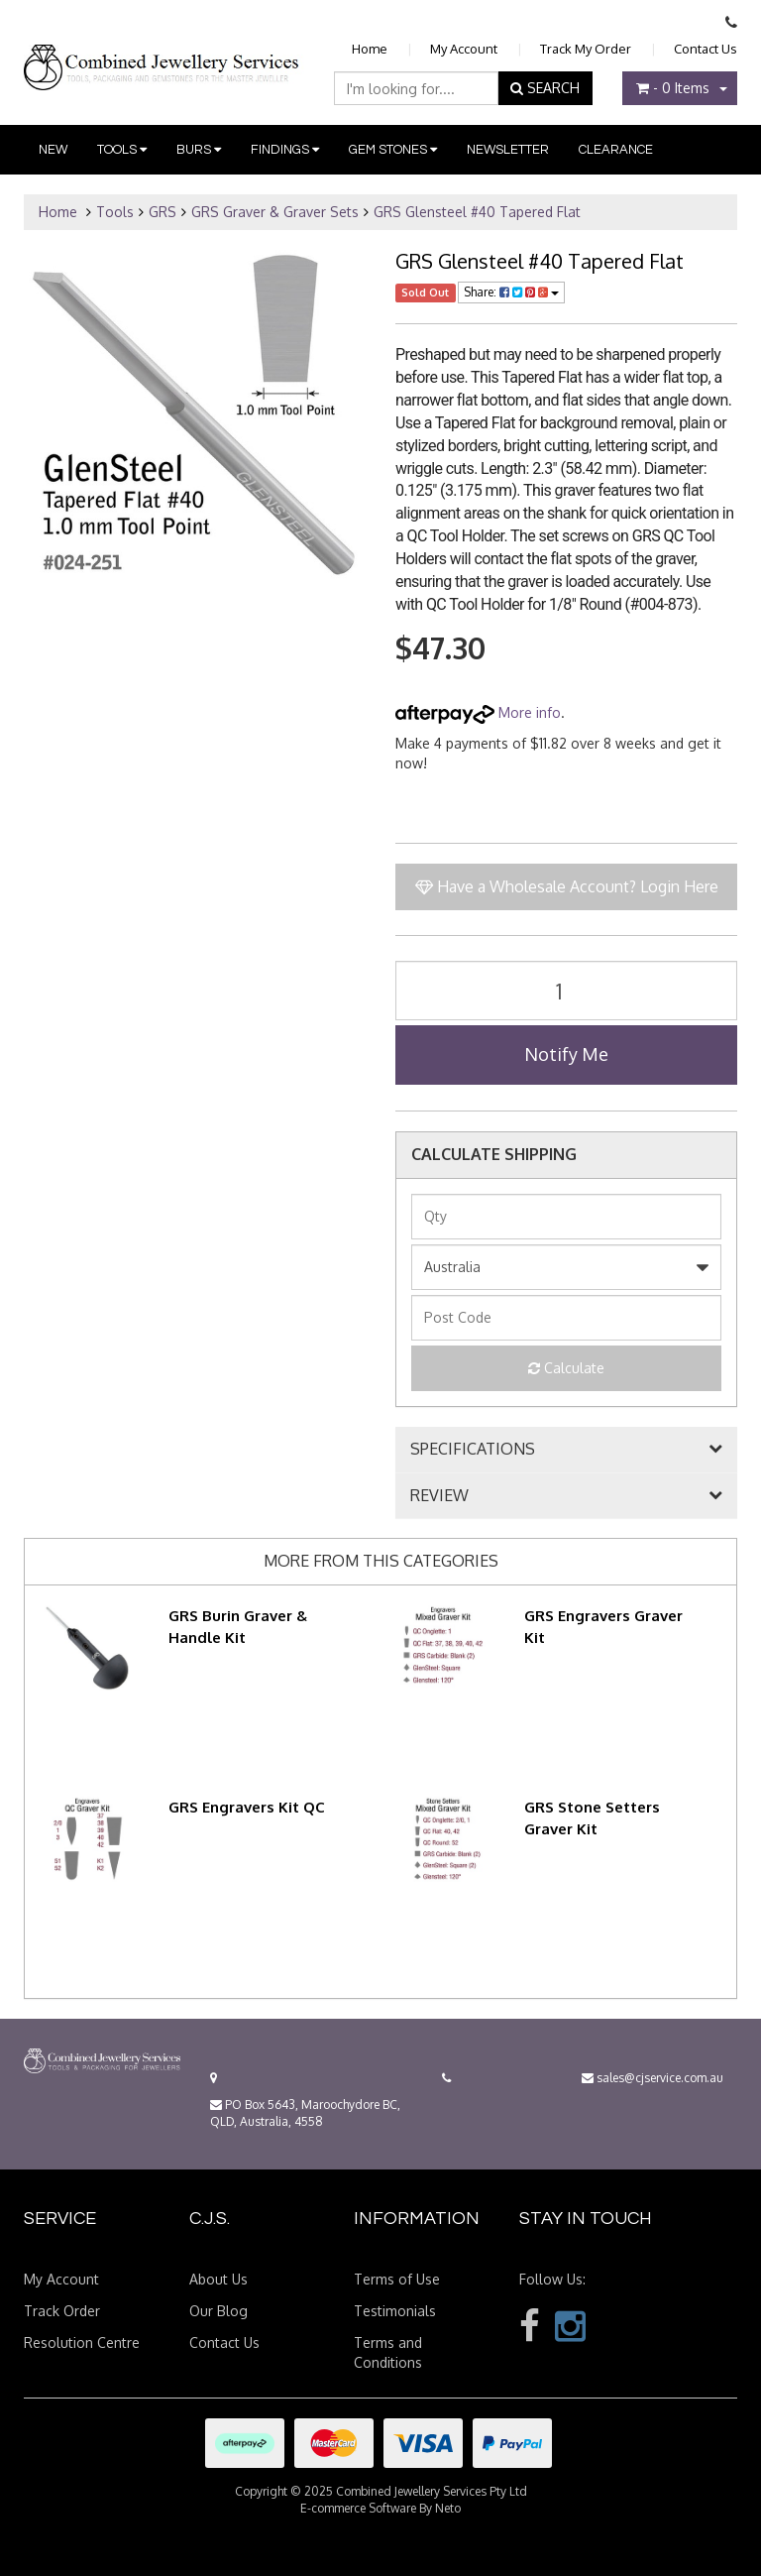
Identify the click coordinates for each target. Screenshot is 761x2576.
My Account (463, 49)
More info (478, 712)
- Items (672, 87)
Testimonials (395, 2310)
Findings (285, 150)
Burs (198, 150)
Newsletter (508, 150)
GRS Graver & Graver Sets (275, 211)
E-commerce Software (358, 2508)
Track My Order (585, 49)
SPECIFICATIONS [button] (472, 1450)
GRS (162, 211)
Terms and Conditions (388, 2352)
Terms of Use (397, 2279)
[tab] (566, 1449)
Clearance (616, 150)
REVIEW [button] (439, 1496)
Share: (511, 292)
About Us (218, 2279)
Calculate (566, 1367)
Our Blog (218, 2310)
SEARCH (545, 87)
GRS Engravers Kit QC (246, 1807)
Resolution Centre (82, 2342)
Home (369, 49)
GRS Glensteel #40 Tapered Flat (477, 211)
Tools (122, 150)
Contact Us (705, 49)
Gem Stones (393, 150)
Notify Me (566, 1054)
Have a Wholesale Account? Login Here (566, 886)
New (53, 150)
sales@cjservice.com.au (652, 2077)
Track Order (62, 2310)
